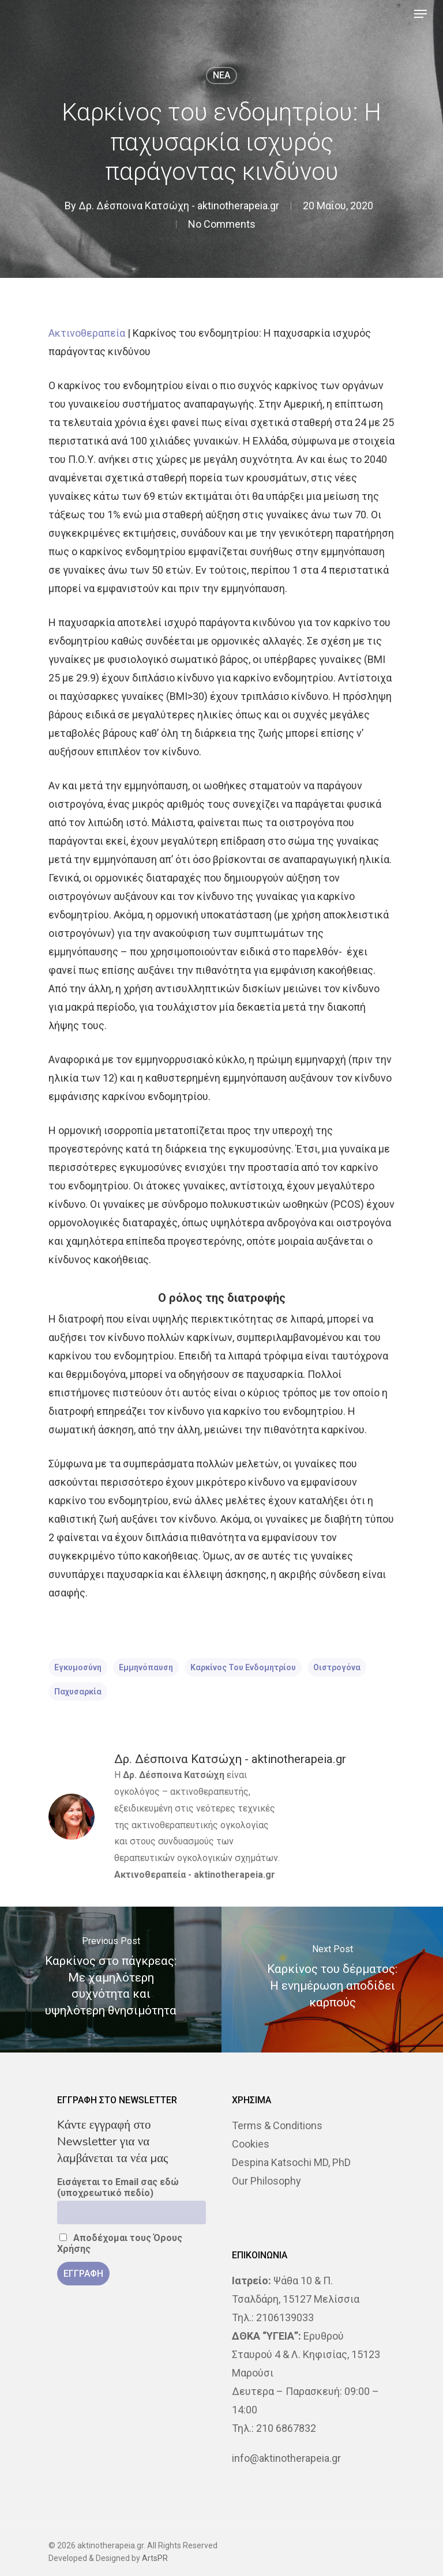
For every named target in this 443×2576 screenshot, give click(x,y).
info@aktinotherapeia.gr (286, 2458)
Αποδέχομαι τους (119, 2243)
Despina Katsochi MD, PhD (291, 2162)
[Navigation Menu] (420, 14)
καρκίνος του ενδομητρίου (243, 1667)
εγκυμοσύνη (78, 1667)
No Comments (222, 224)
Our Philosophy (266, 2181)
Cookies (250, 2144)
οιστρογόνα (337, 1667)
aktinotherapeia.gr (234, 1874)
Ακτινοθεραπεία (86, 333)
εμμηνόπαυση (146, 1667)
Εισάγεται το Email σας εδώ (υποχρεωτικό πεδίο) (118, 2187)
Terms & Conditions (277, 2125)
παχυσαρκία (78, 1691)
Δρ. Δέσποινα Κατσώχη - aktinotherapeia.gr (178, 205)
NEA (221, 75)
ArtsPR (155, 2558)
